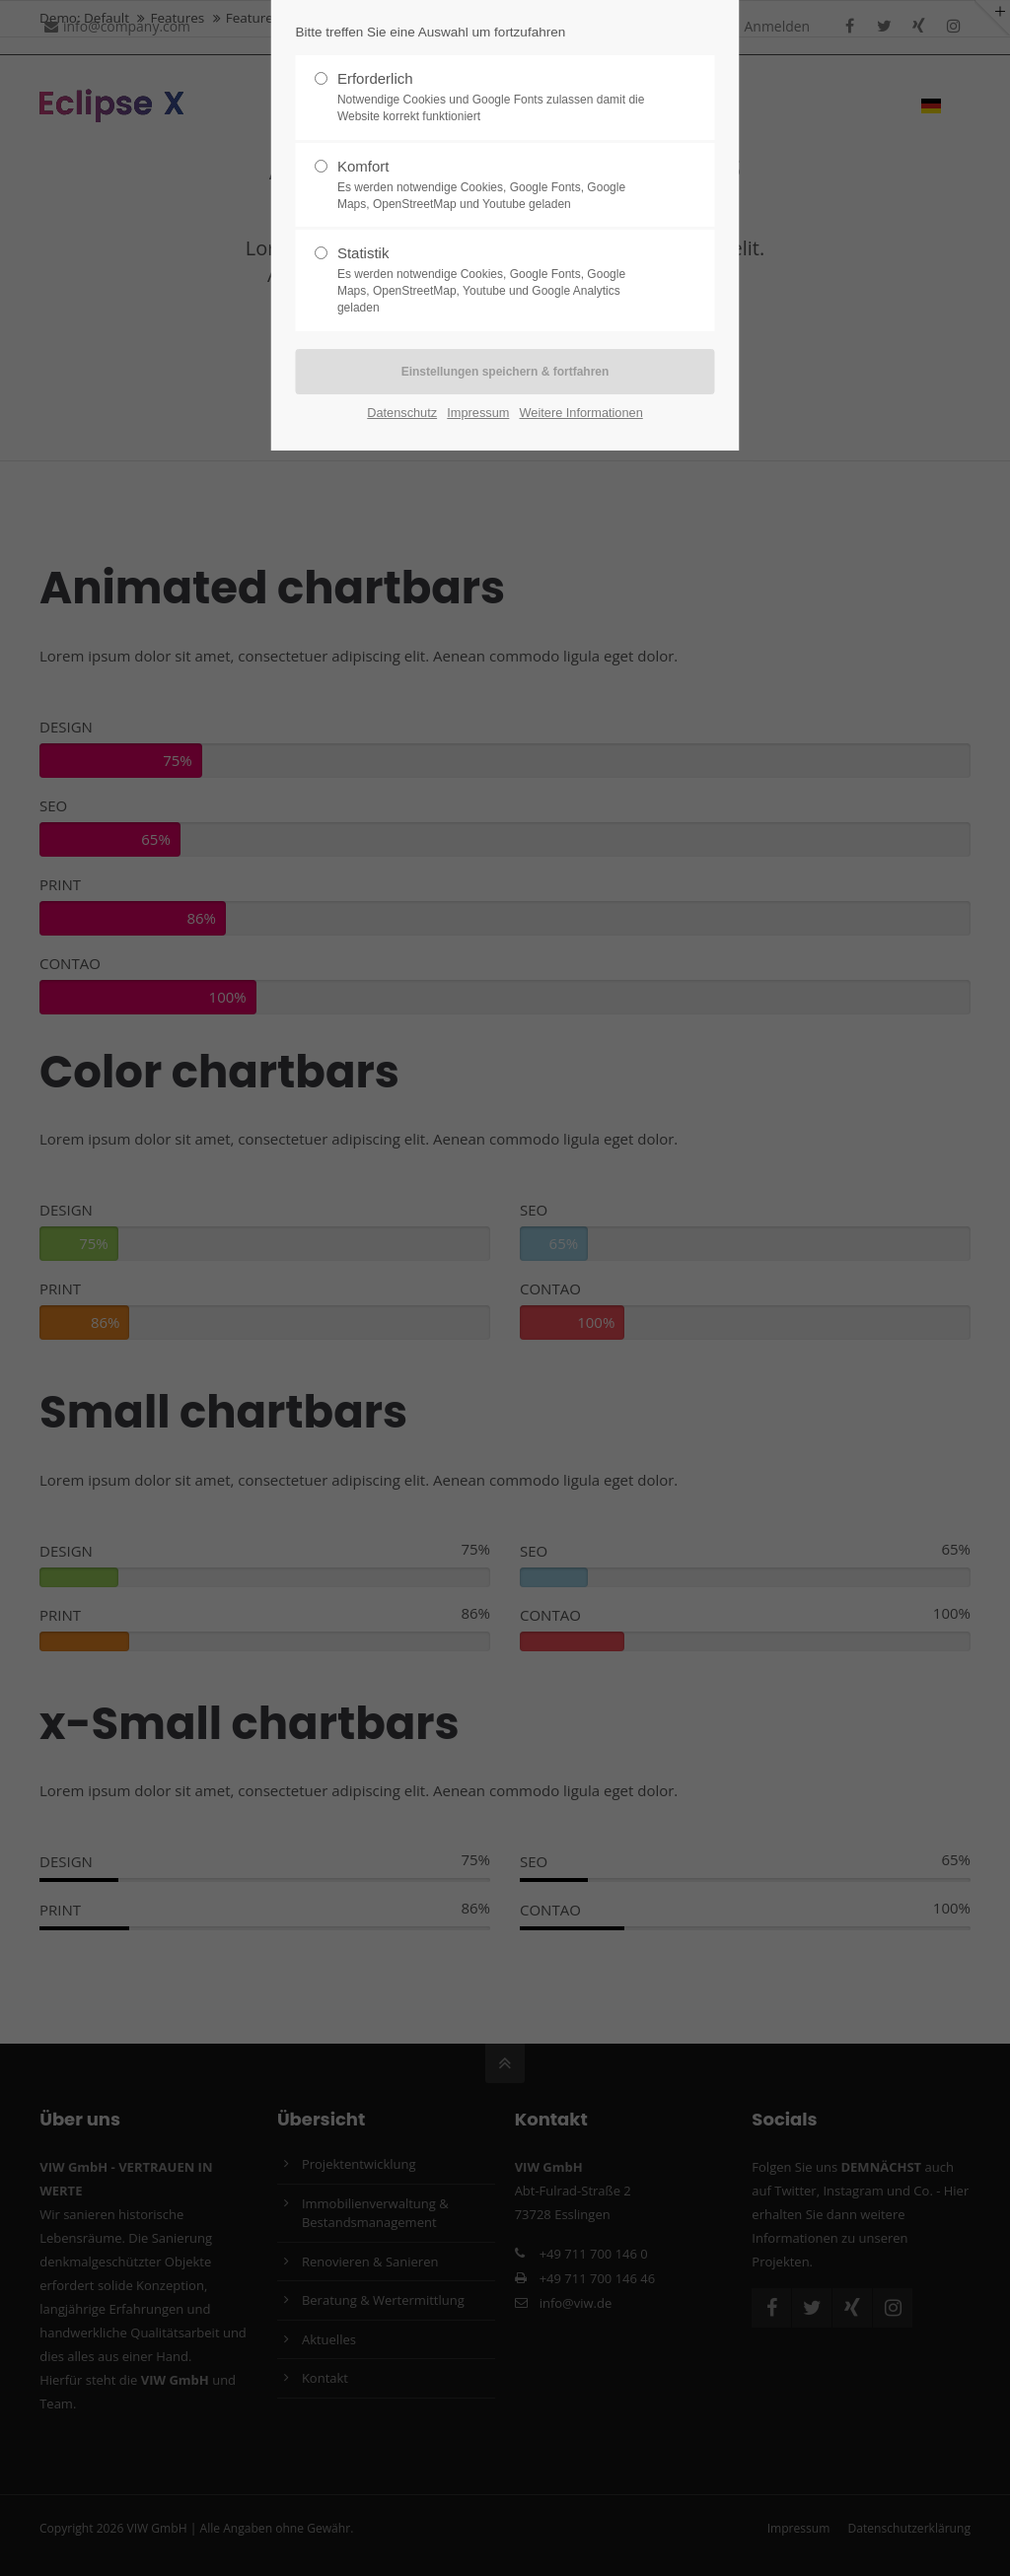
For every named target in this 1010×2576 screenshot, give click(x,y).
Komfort (497, 185)
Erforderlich (497, 97)
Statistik (497, 279)
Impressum (478, 412)
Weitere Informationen (581, 412)
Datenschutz (402, 412)
